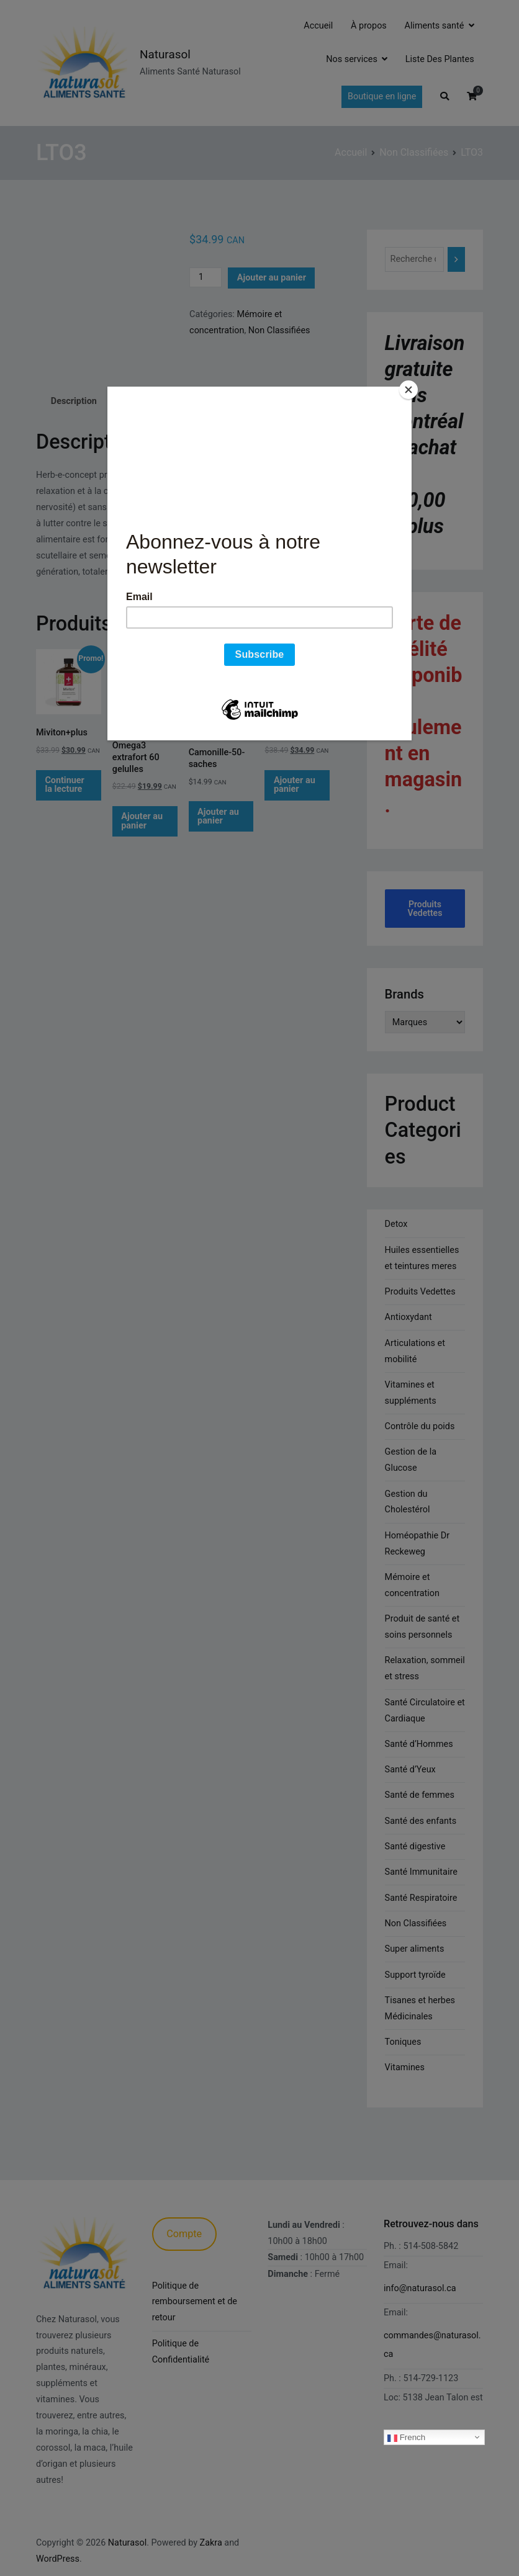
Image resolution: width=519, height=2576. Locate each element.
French (406, 2437)
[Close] (408, 389)
